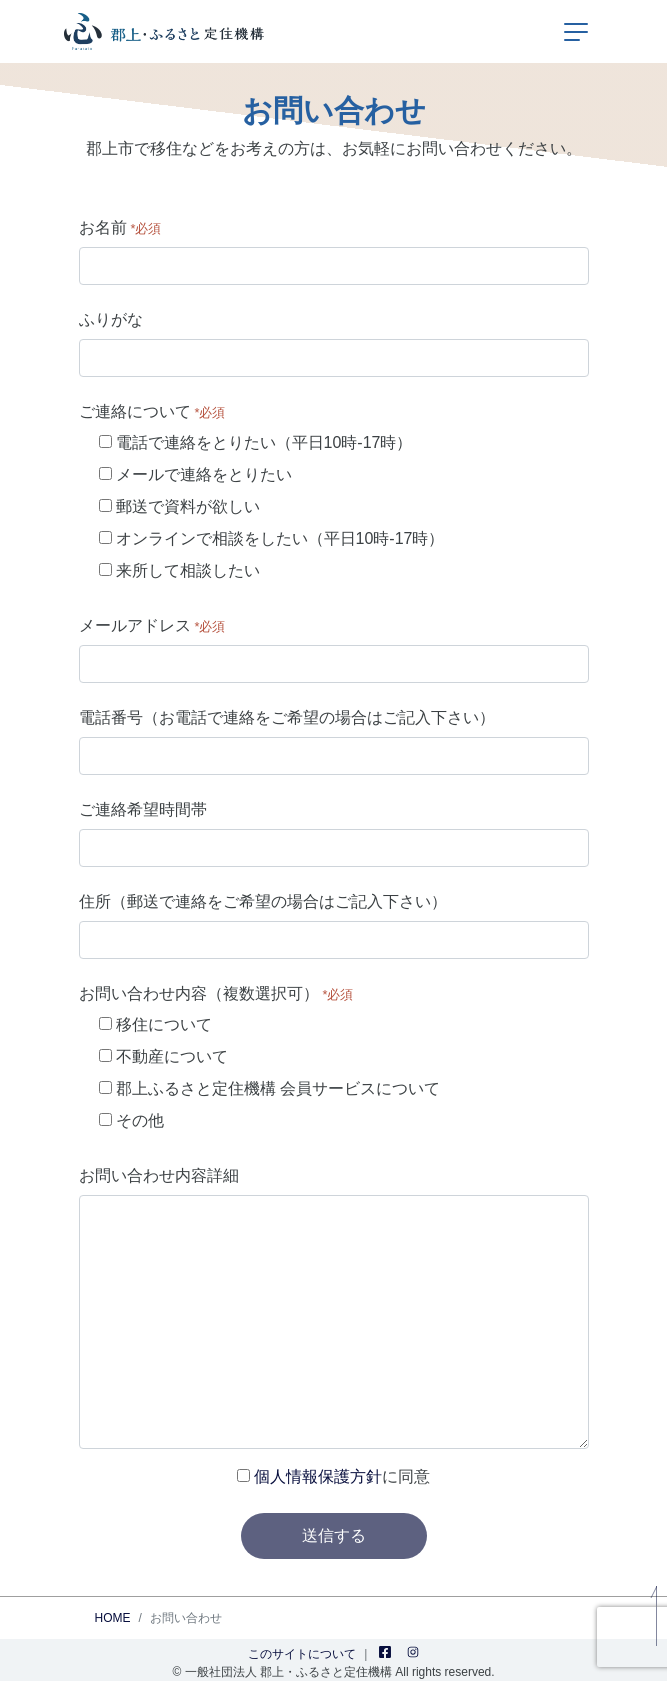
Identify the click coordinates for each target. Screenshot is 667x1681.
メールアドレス (152, 625)
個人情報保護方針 (318, 1476)
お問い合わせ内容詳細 (159, 1175)
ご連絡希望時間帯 (143, 809)
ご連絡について (152, 411)
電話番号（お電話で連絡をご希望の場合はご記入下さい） (287, 717)
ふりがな (111, 319)
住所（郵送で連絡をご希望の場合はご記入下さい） (263, 901)
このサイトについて (302, 1654)
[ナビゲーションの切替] (576, 32)
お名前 (120, 227)
